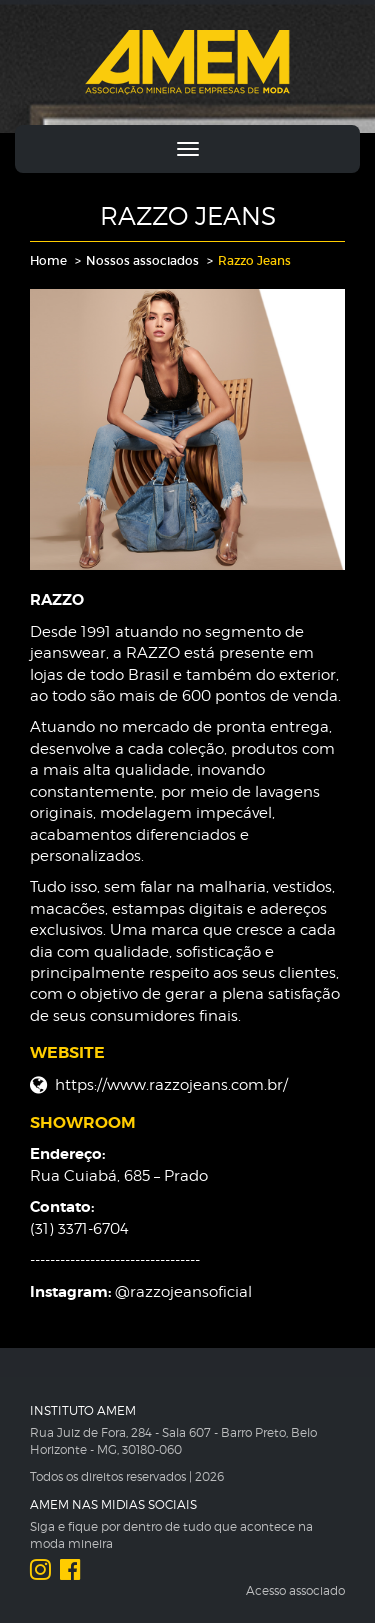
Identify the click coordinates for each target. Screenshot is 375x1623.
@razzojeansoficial (183, 1292)
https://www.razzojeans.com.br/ (171, 1085)
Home (48, 260)
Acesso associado (295, 1590)
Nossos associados (142, 260)
